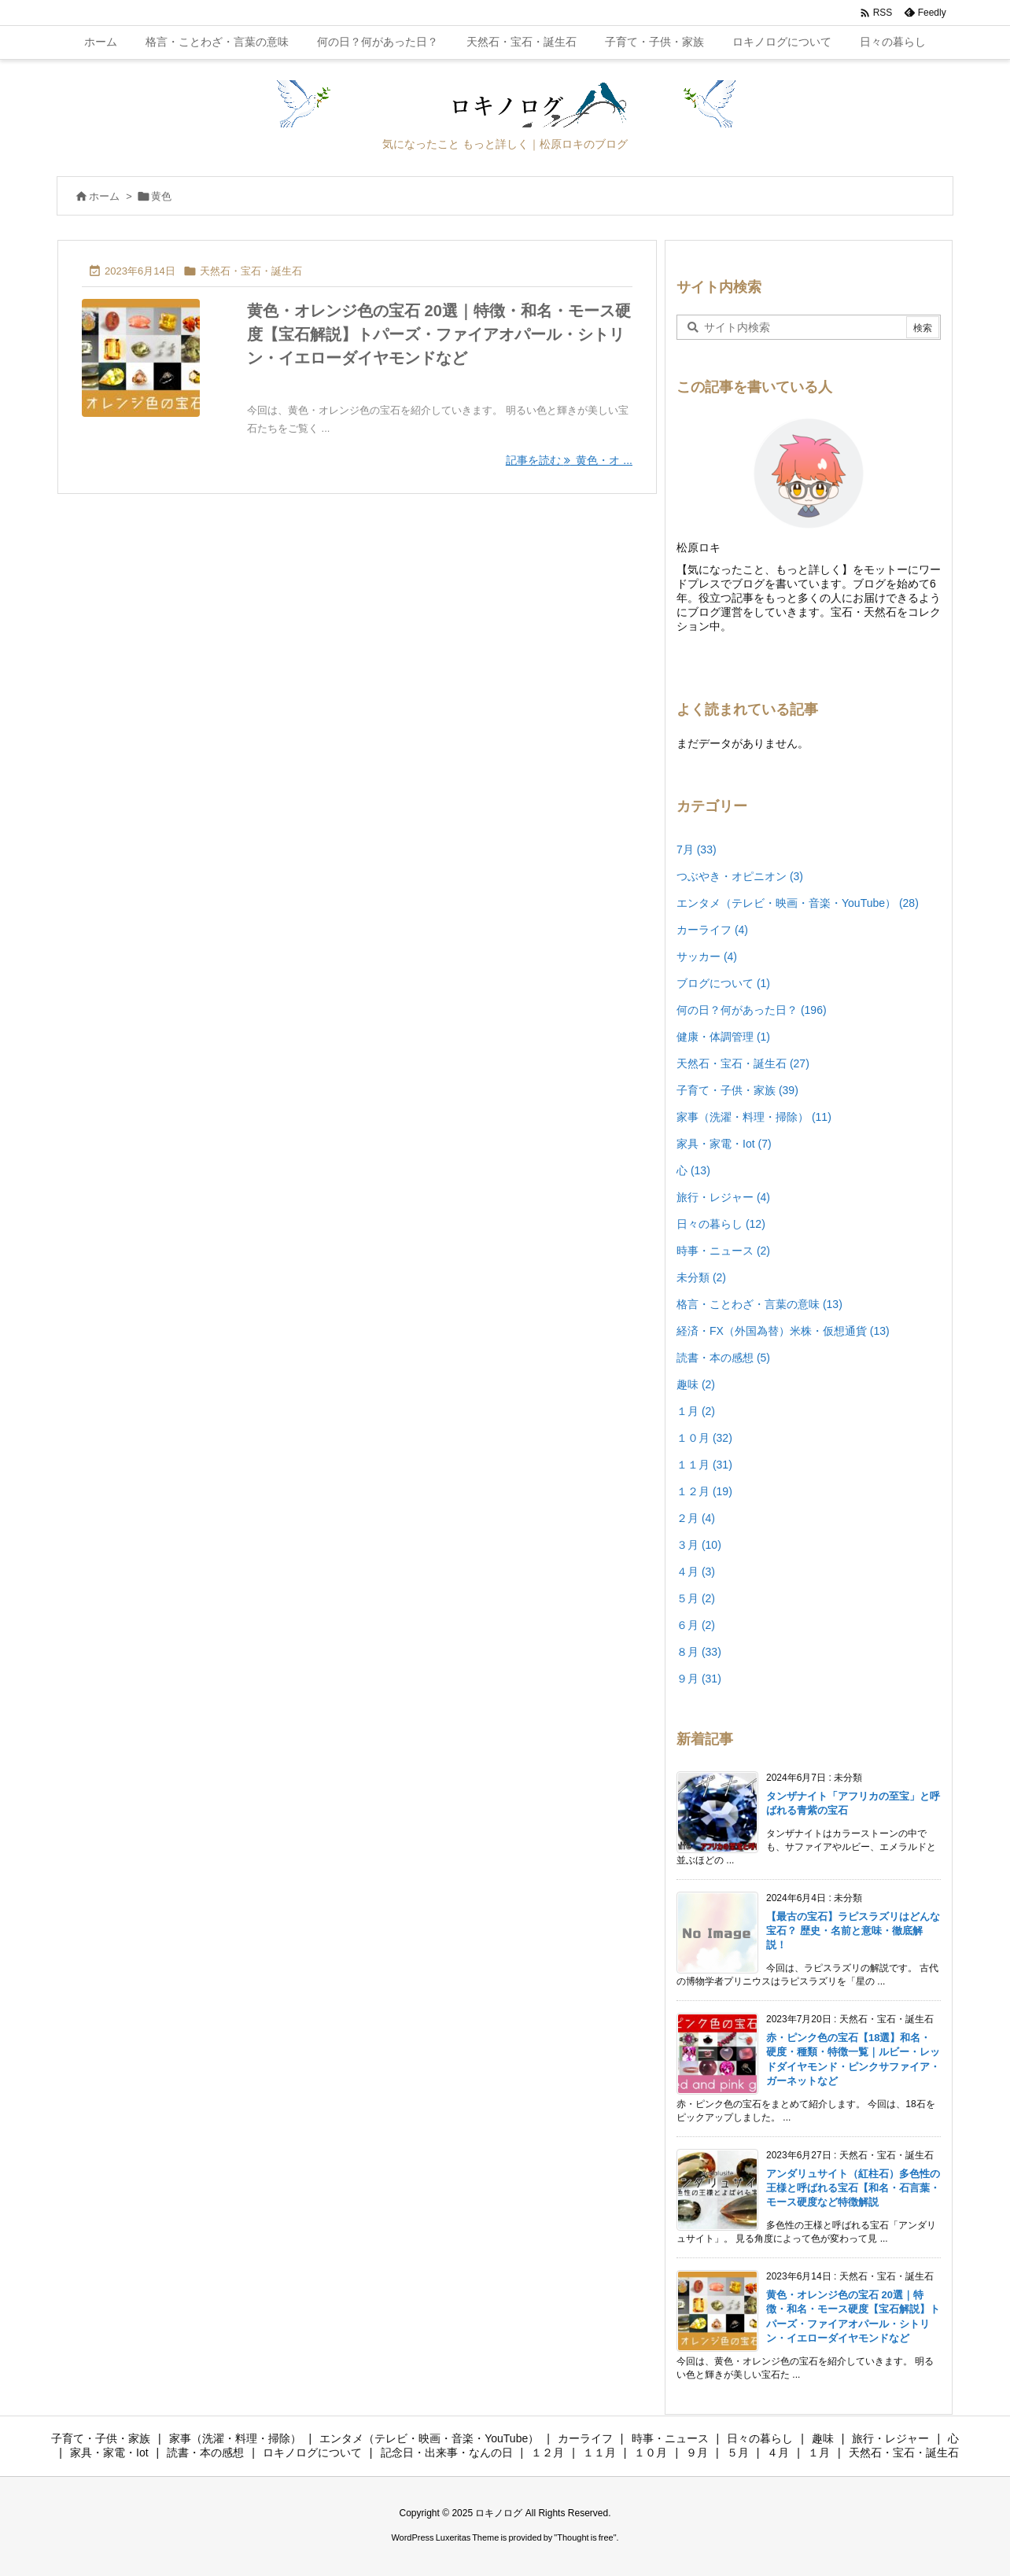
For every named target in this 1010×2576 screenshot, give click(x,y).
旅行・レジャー (723, 1197)
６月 (695, 1625)
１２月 (704, 1491)
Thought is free (585, 2537)
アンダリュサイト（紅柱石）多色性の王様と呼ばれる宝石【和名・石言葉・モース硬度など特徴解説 (853, 2188)
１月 (695, 1411)
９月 (698, 1678)
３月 (698, 1545)
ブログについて (723, 983)
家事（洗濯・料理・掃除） (753, 1117)
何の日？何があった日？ (751, 1010)
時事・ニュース (723, 1250)
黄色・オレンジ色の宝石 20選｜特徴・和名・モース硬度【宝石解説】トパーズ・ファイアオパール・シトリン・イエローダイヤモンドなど (439, 334)
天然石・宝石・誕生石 (251, 271)
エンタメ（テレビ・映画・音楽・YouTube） (797, 903)
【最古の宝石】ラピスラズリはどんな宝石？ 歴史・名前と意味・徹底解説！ (853, 1931)
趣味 (695, 1384)
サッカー (706, 956)
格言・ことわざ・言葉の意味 (759, 1304)
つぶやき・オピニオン (739, 876)
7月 (696, 849)
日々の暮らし (720, 1224)
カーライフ (712, 929)
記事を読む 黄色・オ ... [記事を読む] (569, 460)
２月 (695, 1518)
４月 (695, 1571)
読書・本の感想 (723, 1357)
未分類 (701, 1277)
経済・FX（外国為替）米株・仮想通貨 (783, 1331)
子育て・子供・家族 (737, 1090)
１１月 (704, 1464)
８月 (698, 1651)
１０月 (704, 1438)
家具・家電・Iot (724, 1143)
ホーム (104, 196)
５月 (695, 1598)
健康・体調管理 (723, 1036)
